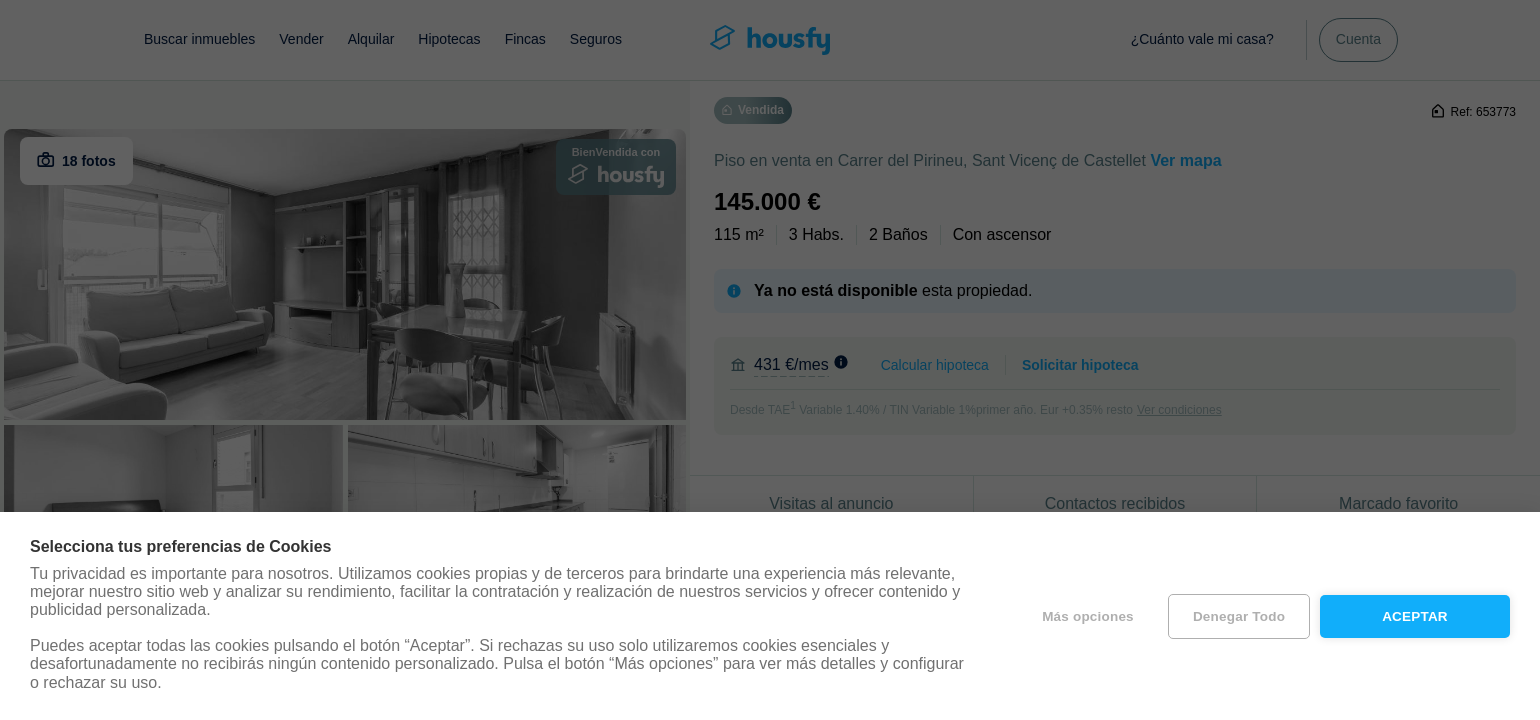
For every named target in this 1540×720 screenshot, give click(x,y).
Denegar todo (1239, 616)
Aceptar (1415, 616)
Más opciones (1088, 616)
